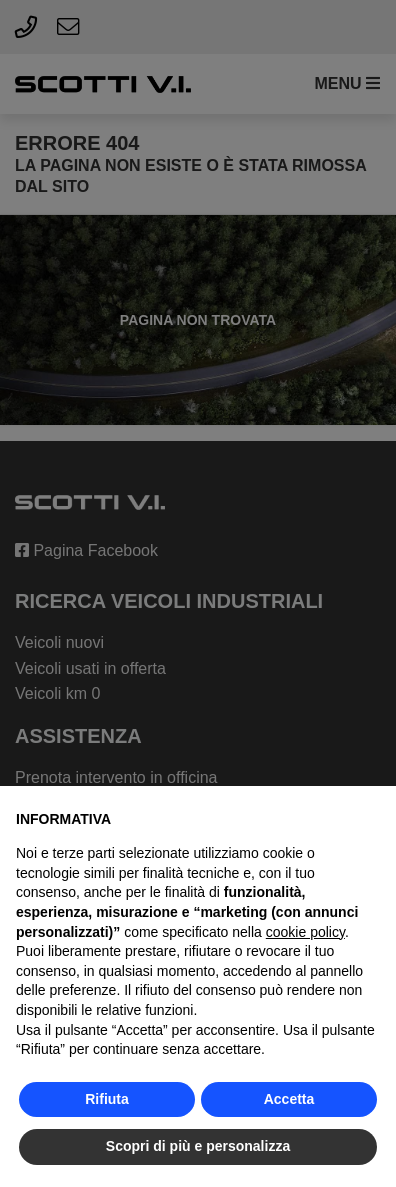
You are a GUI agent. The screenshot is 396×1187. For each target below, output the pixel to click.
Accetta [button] (289, 1099)
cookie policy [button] (305, 932)
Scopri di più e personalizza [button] (198, 1146)
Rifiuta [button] (107, 1099)
